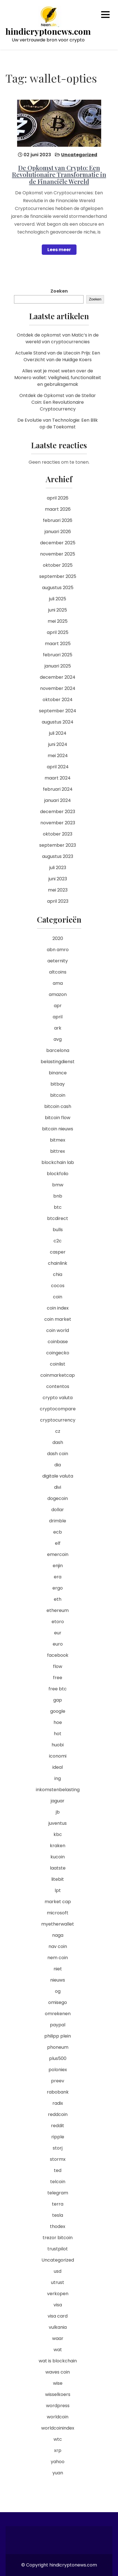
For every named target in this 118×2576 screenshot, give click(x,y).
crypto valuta (58, 1397)
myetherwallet (57, 1924)
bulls (58, 1229)
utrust (57, 2282)
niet (58, 1969)
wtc (58, 2439)
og (58, 1991)
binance (58, 1073)
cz (57, 1431)
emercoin (57, 1554)
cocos (57, 1285)
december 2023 (57, 811)
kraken (57, 1845)
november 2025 (57, 554)
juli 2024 (57, 733)
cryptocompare (58, 1409)
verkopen (57, 2293)
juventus (57, 1823)
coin (57, 1297)
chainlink (57, 1263)
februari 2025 (57, 655)
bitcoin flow (57, 1117)
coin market (57, 1319)
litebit (57, 1879)
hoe (58, 1722)
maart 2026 (58, 509)
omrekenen (58, 2013)
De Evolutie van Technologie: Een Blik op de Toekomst (57, 423)
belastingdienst (58, 1061)
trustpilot (57, 2249)
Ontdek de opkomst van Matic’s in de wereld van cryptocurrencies (58, 338)
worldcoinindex (57, 2428)
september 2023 (57, 845)
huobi (58, 1745)
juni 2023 (57, 879)
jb (58, 1812)
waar (57, 2338)
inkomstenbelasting (58, 1789)
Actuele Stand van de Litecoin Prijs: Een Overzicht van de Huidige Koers (57, 356)
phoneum (57, 2047)
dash (57, 1442)
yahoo (57, 2461)
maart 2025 (58, 643)
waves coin (57, 2372)
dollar (57, 1509)
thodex (57, 2226)
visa (58, 2305)
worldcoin (57, 2417)
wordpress (58, 2405)
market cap (58, 1901)
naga (57, 1935)
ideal (57, 1767)
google (57, 1711)
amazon (58, 994)
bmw (57, 1185)
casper (58, 1252)
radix (57, 2103)
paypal (57, 2025)
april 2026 (57, 498)
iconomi (57, 1756)
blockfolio (57, 1173)
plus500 (57, 2058)
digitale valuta (57, 1476)
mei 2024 (58, 755)
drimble (57, 1521)
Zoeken (59, 291)
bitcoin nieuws (57, 1129)
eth (57, 1599)
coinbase (58, 1341)
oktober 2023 (57, 834)
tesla (57, 2215)
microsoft (57, 1913)
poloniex (57, 2069)
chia (57, 1274)
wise (58, 2383)
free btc (57, 1689)
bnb (57, 1196)
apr (58, 1005)
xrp (57, 2450)
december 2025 (57, 543)
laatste (58, 1868)
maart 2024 (58, 778)
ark (57, 1028)
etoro (58, 1621)
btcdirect (57, 1218)
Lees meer (59, 249)
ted (57, 2170)
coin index (58, 1308)
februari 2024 (58, 789)
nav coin (57, 1946)
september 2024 (57, 711)
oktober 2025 (58, 565)
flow (57, 1666)
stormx (58, 2159)
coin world (57, 1330)
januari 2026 (58, 531)
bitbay (57, 1084)
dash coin (57, 1453)
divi (57, 1487)
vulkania (58, 2327)
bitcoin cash (57, 1106)
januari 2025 (58, 666)
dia (57, 1465)
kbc (58, 1834)
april (58, 1017)
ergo (57, 1588)
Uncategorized (79, 154)
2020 (57, 938)
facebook (57, 1655)
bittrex (57, 1151)
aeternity (57, 961)
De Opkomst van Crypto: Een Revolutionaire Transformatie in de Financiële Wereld (59, 174)
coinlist (57, 1364)
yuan (57, 2473)
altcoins (57, 972)
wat (58, 2349)
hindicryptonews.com (48, 31)
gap (57, 1700)
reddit (57, 2125)
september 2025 (57, 576)
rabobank (58, 2092)
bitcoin (57, 1095)
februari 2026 (57, 520)
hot (57, 1733)
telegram (57, 2193)
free (57, 1677)
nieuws (57, 1980)
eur (57, 1633)
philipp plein (57, 2036)
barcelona (57, 1050)
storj (58, 2148)
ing (57, 1778)
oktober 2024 (58, 699)
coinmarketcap (57, 1375)
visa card (58, 2316)
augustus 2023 (57, 856)
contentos (57, 1386)
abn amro (58, 949)
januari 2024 (57, 800)
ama (58, 983)
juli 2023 (57, 867)
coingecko (57, 1353)
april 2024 (58, 767)
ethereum (58, 1610)
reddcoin (58, 2114)
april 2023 (57, 901)
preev (57, 2081)
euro (58, 1644)
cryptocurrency (57, 1420)
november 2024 (57, 688)
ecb (57, 1532)
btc (58, 1207)
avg (58, 1039)
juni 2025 (57, 610)
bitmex (57, 1140)
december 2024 (57, 677)
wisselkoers (57, 2394)
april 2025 (57, 632)
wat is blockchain (58, 2361)
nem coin (57, 1957)
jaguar (57, 1801)
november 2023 (57, 823)
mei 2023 (58, 890)
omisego (57, 2002)
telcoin (57, 2181)
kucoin (57, 1857)
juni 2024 (57, 744)
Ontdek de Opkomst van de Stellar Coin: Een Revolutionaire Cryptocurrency (57, 402)
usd (57, 2271)
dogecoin (57, 1498)
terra (57, 2204)
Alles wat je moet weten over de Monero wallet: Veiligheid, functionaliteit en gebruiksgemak (57, 378)
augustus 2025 (57, 587)
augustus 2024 (57, 722)
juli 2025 (57, 599)
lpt (58, 1890)
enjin (58, 1565)
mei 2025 (58, 621)
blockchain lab (57, 1162)
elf (58, 1543)
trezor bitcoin (58, 2237)
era (57, 1577)
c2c (58, 1241)
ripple (57, 2137)
